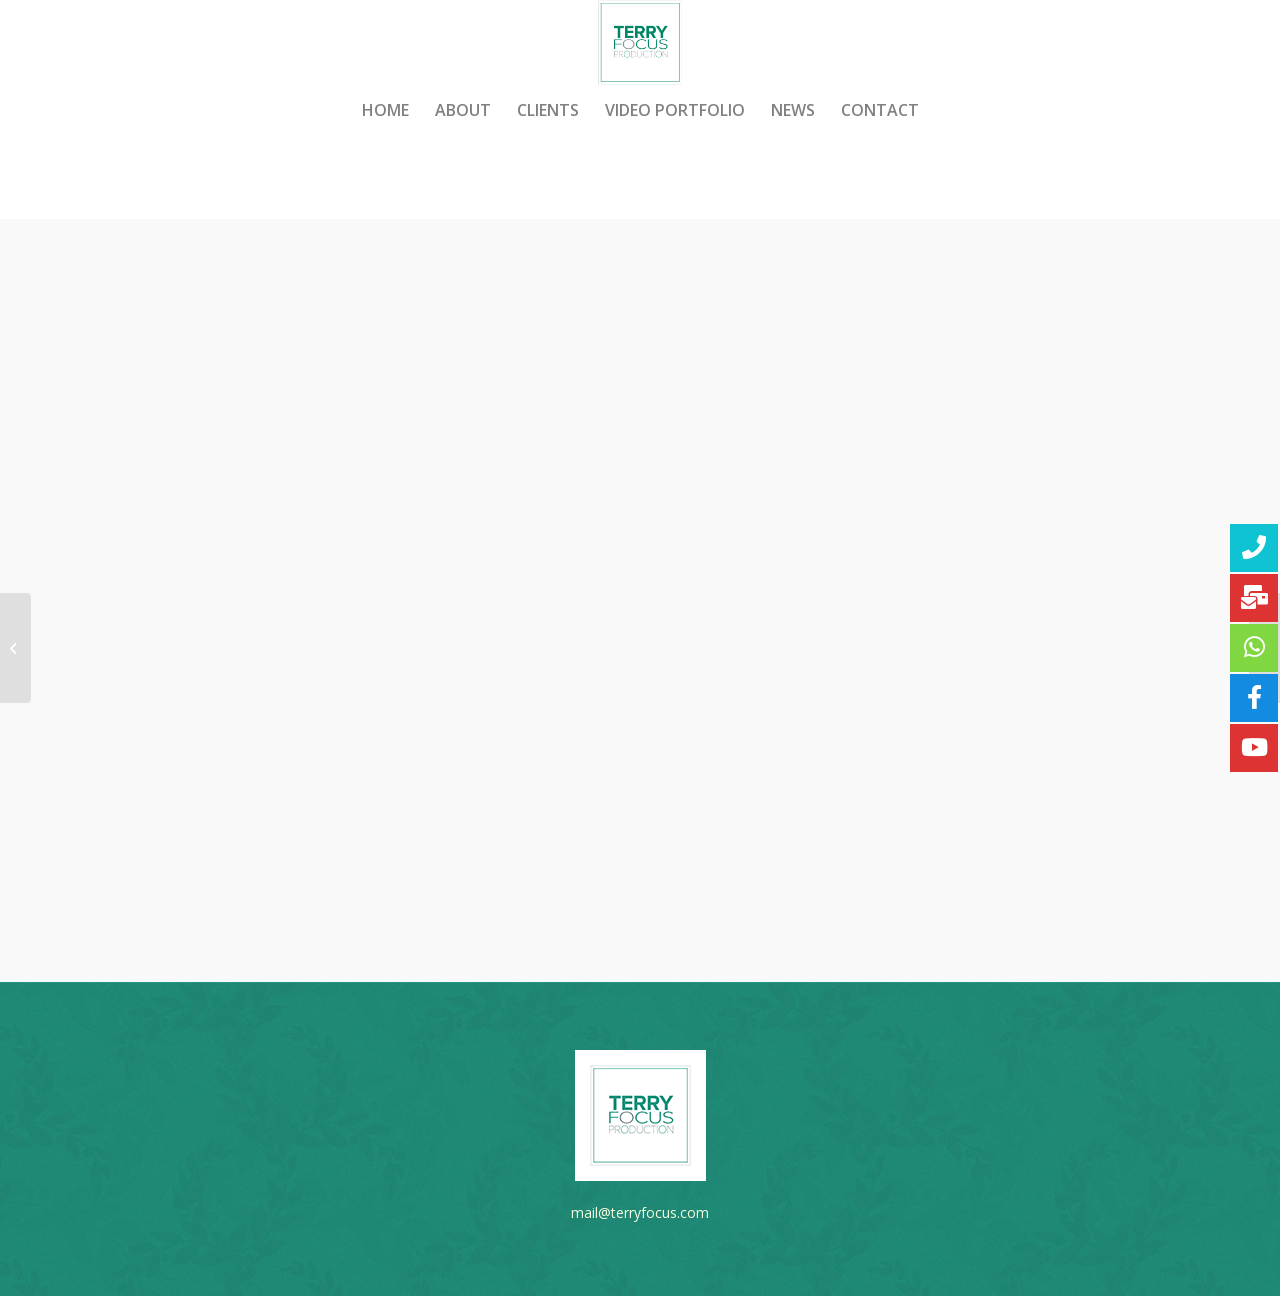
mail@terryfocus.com (640, 1212)
